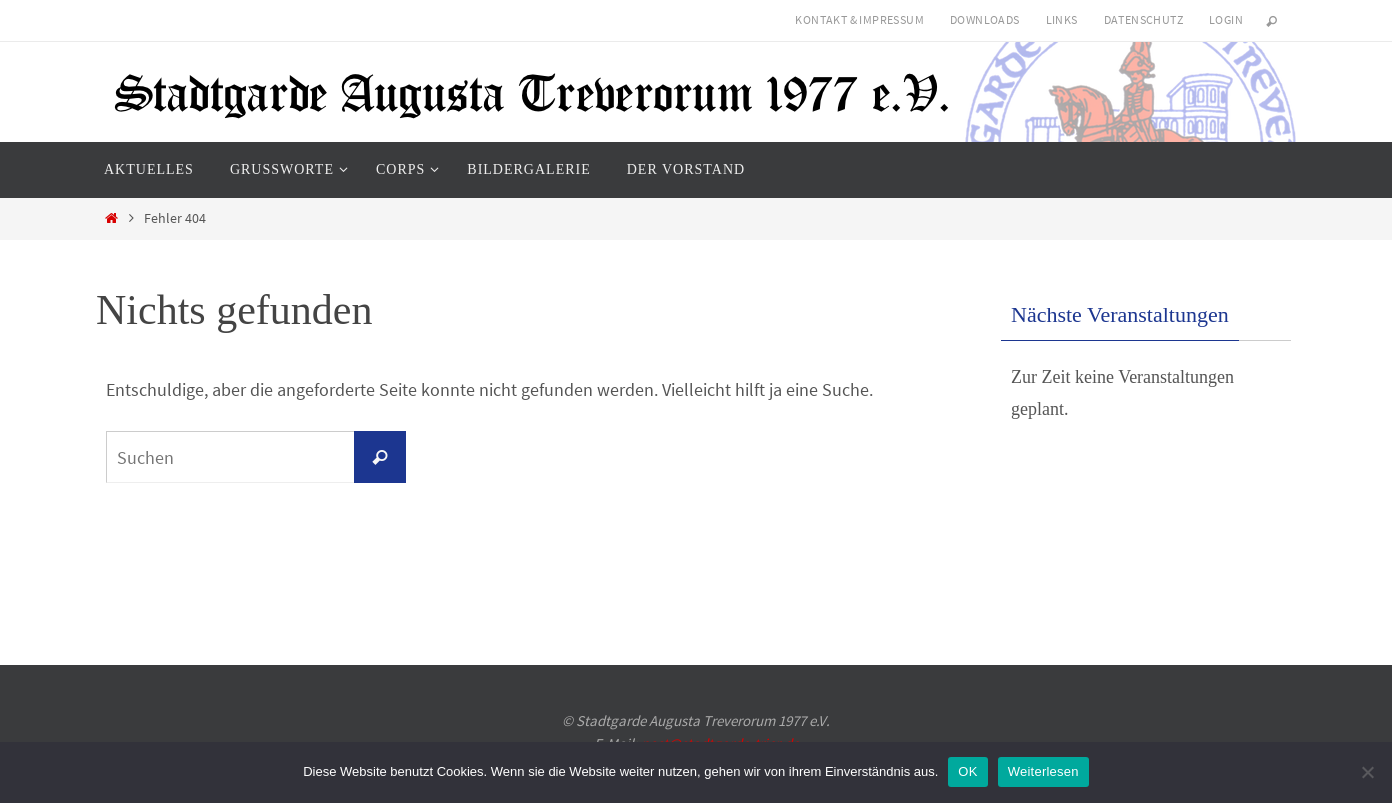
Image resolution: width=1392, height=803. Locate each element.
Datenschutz (1143, 19)
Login (1226, 19)
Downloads (985, 19)
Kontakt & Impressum (859, 19)
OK (967, 771)
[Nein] (1367, 772)
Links (1062, 19)
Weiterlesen (1043, 771)
